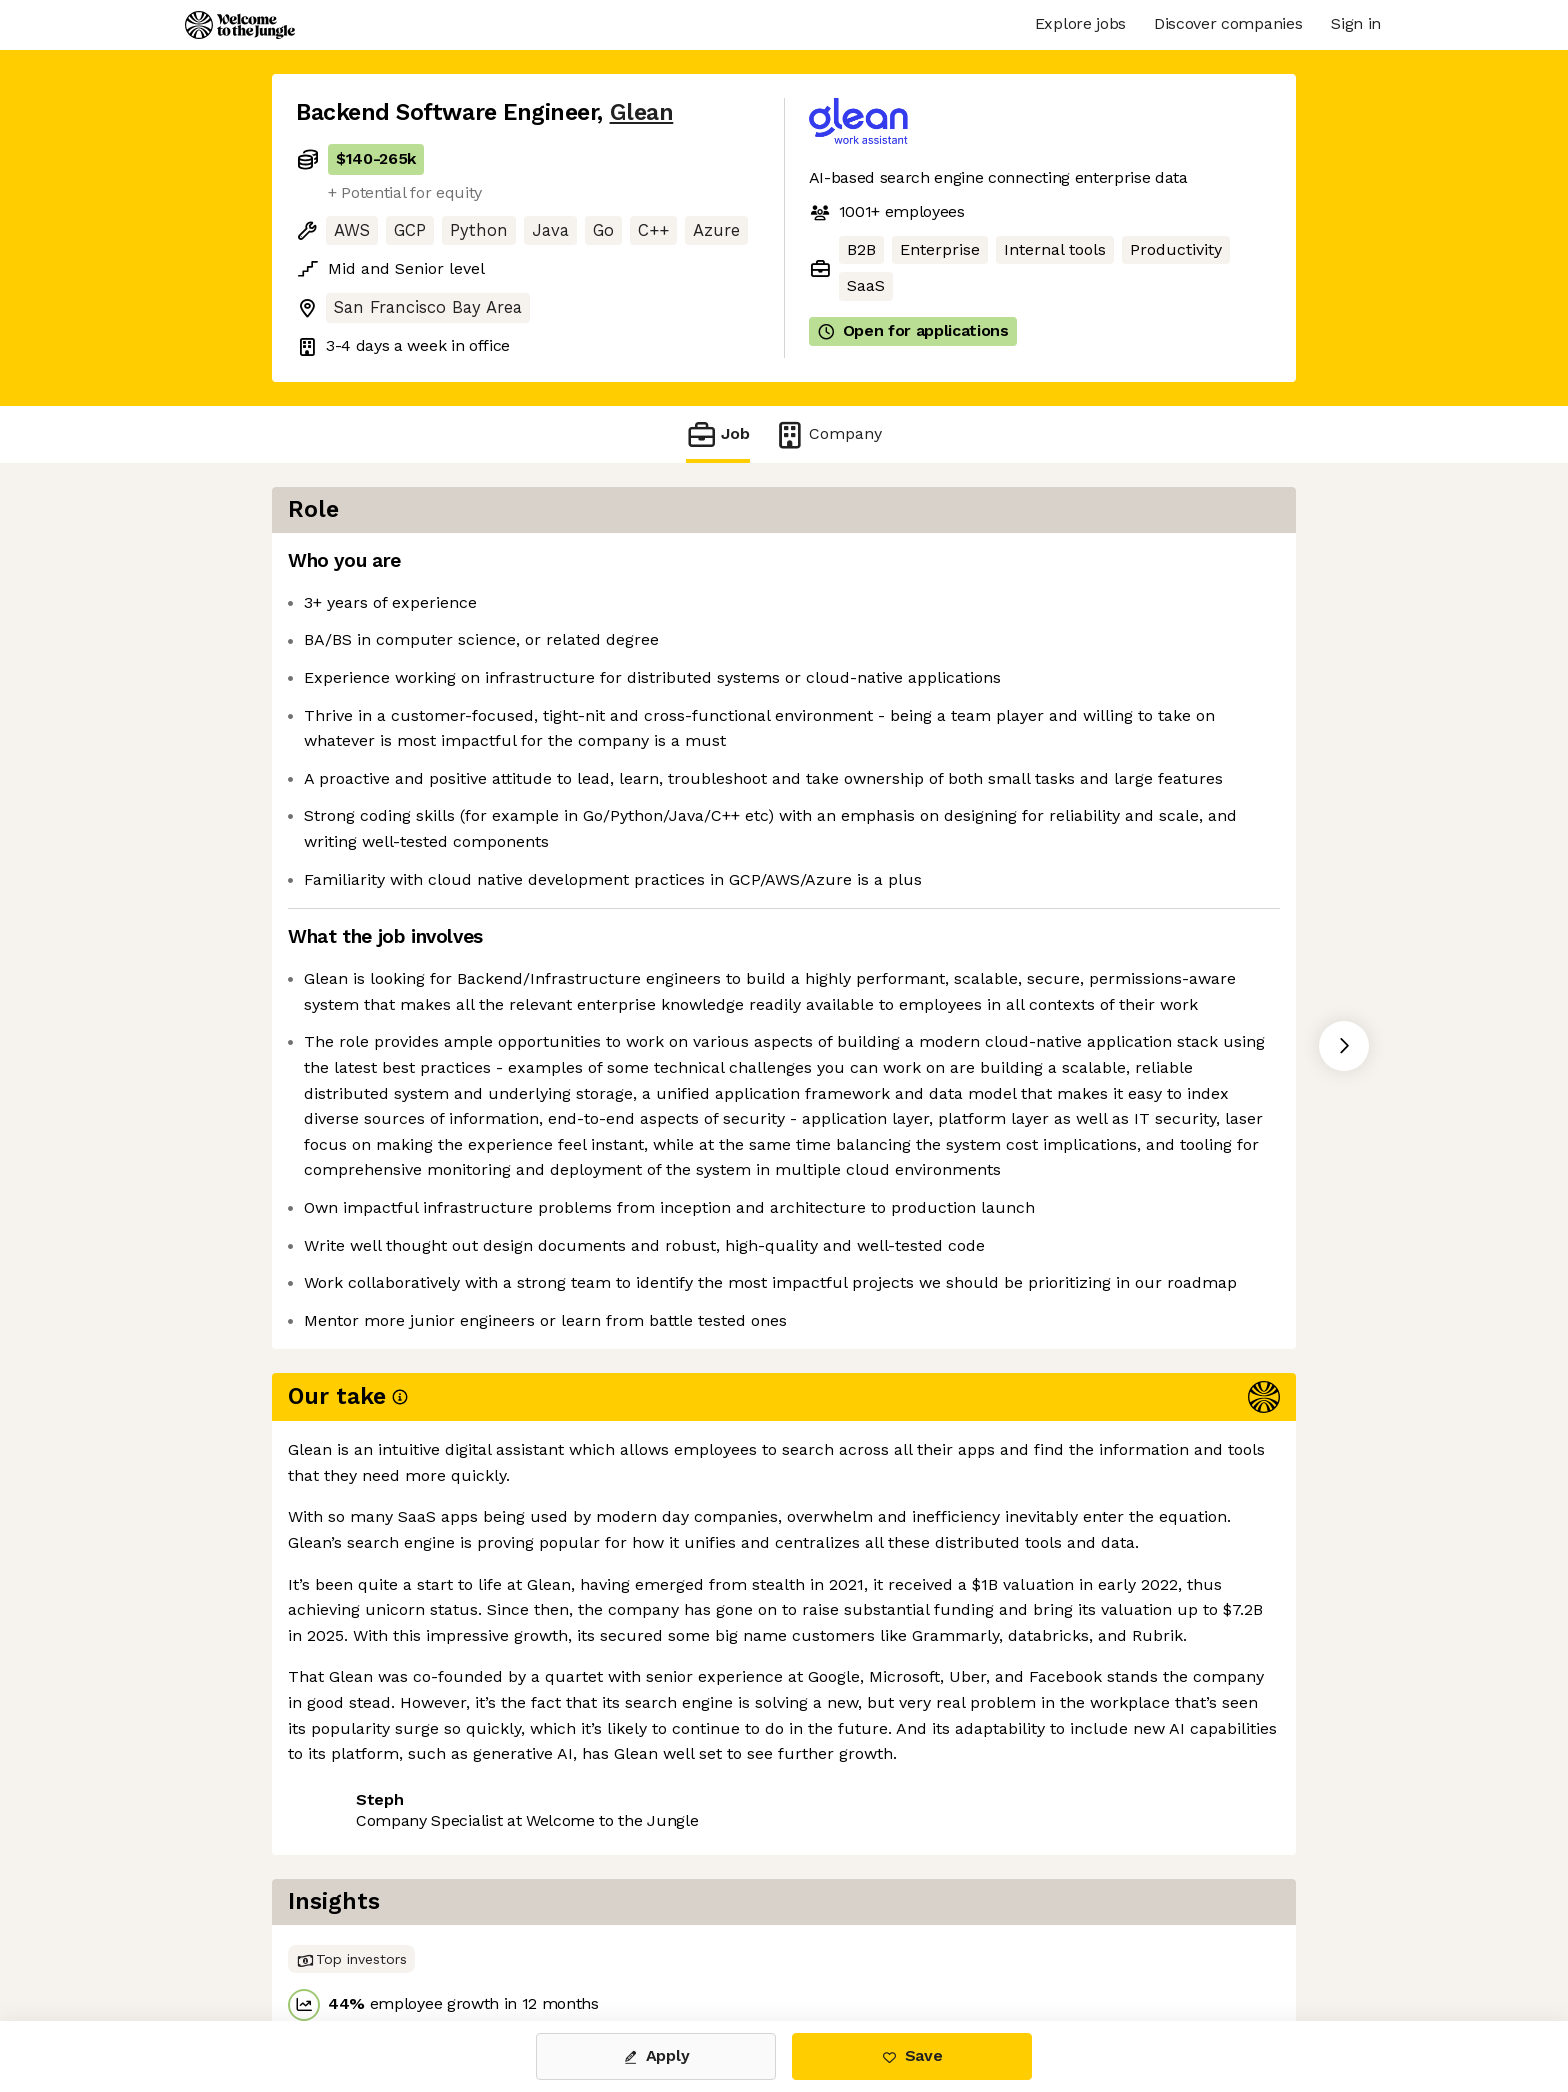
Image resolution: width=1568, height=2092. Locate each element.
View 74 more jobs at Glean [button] (543, 1936)
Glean (642, 112)
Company (828, 434)
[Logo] (240, 25)
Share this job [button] (351, 1936)
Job (718, 434)
